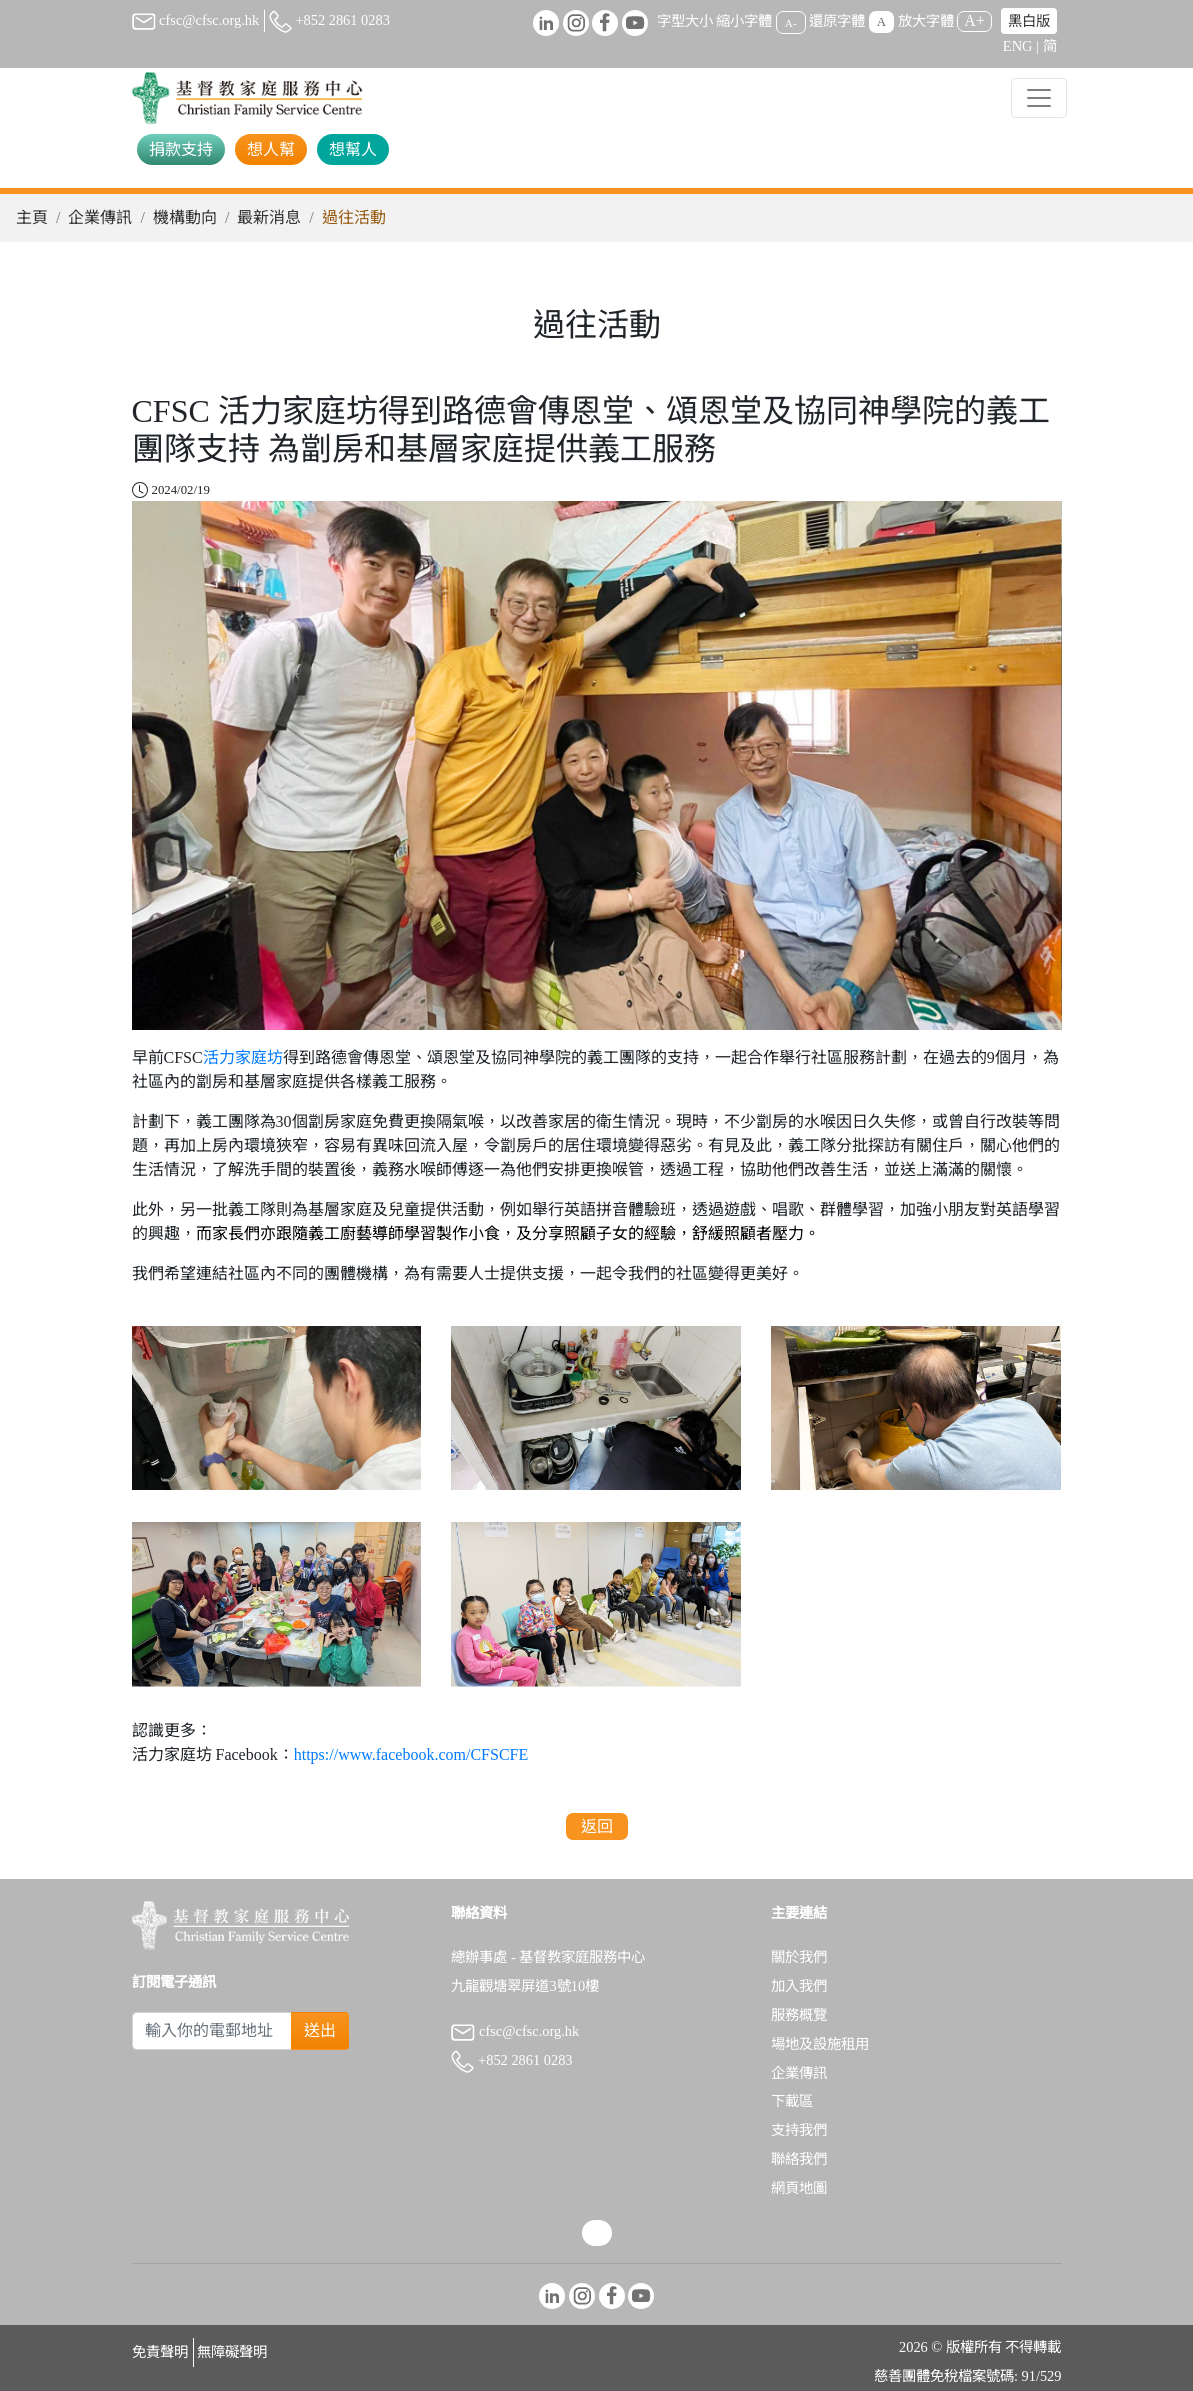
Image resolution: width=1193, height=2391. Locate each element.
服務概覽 (799, 2015)
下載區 (792, 2101)
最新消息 (269, 217)
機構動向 (185, 217)
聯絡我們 (799, 2159)
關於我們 (799, 1957)
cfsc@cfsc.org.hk (196, 20)
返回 (597, 1826)
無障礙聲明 (232, 2352)
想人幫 (271, 149)
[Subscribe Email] (212, 2031)
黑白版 (1029, 21)
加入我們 (799, 1986)
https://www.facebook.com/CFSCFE (411, 1754)
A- (791, 22)
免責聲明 (160, 2352)
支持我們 (799, 2130)
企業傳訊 (100, 217)
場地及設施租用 (820, 2044)
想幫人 (353, 149)
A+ (974, 20)
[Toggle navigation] (1039, 98)
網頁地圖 (799, 2188)
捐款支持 (181, 149)
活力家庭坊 (243, 1057)
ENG (1018, 46)
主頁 (32, 217)
